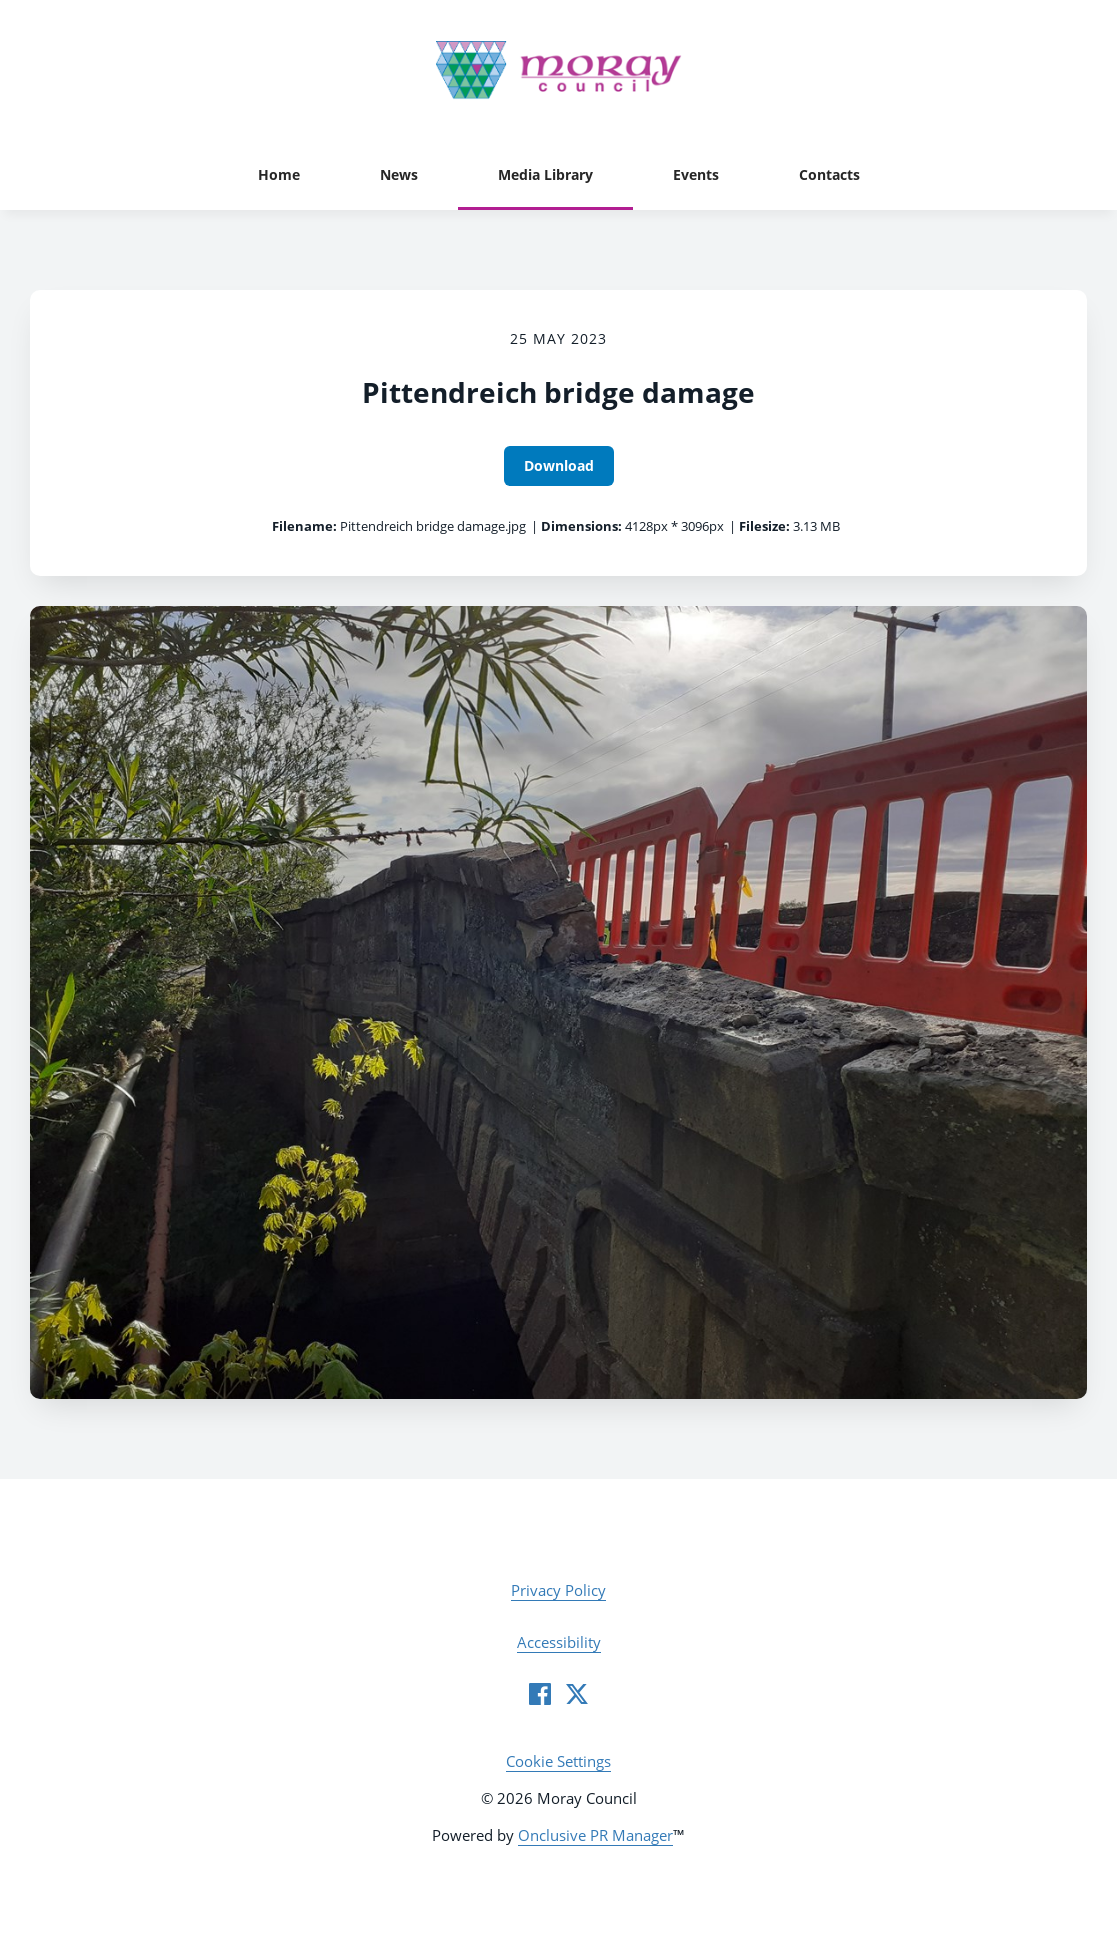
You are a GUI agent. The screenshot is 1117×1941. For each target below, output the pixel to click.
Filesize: (764, 526)
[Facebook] (540, 1694)
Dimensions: (581, 526)
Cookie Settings (558, 1761)
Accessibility (559, 1642)
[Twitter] (577, 1694)
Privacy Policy (558, 1590)
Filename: (304, 526)
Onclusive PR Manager (595, 1835)
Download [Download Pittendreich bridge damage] (559, 465)
